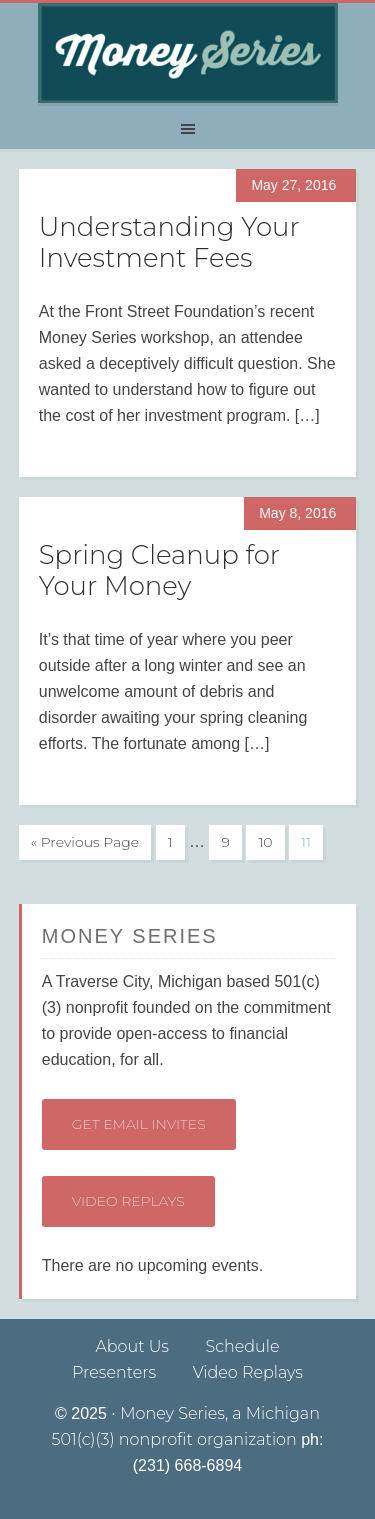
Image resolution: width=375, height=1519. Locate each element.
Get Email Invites (139, 1124)
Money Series (188, 53)
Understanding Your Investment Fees (169, 242)
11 (306, 842)
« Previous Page (85, 842)
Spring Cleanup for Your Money (159, 570)
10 (265, 842)
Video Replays (128, 1201)
